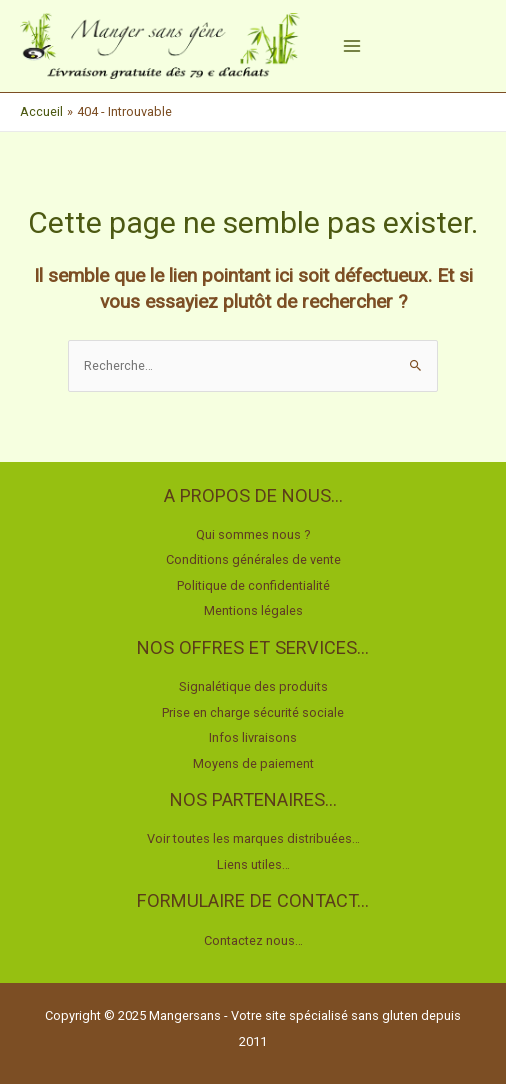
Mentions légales (253, 610)
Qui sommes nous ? (253, 534)
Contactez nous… (253, 940)
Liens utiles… (253, 864)
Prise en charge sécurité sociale (253, 712)
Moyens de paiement (253, 763)
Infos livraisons (253, 737)
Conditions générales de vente (253, 559)
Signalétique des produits (253, 686)
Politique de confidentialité (253, 585)
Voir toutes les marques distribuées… (253, 838)
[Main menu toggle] (352, 46)
